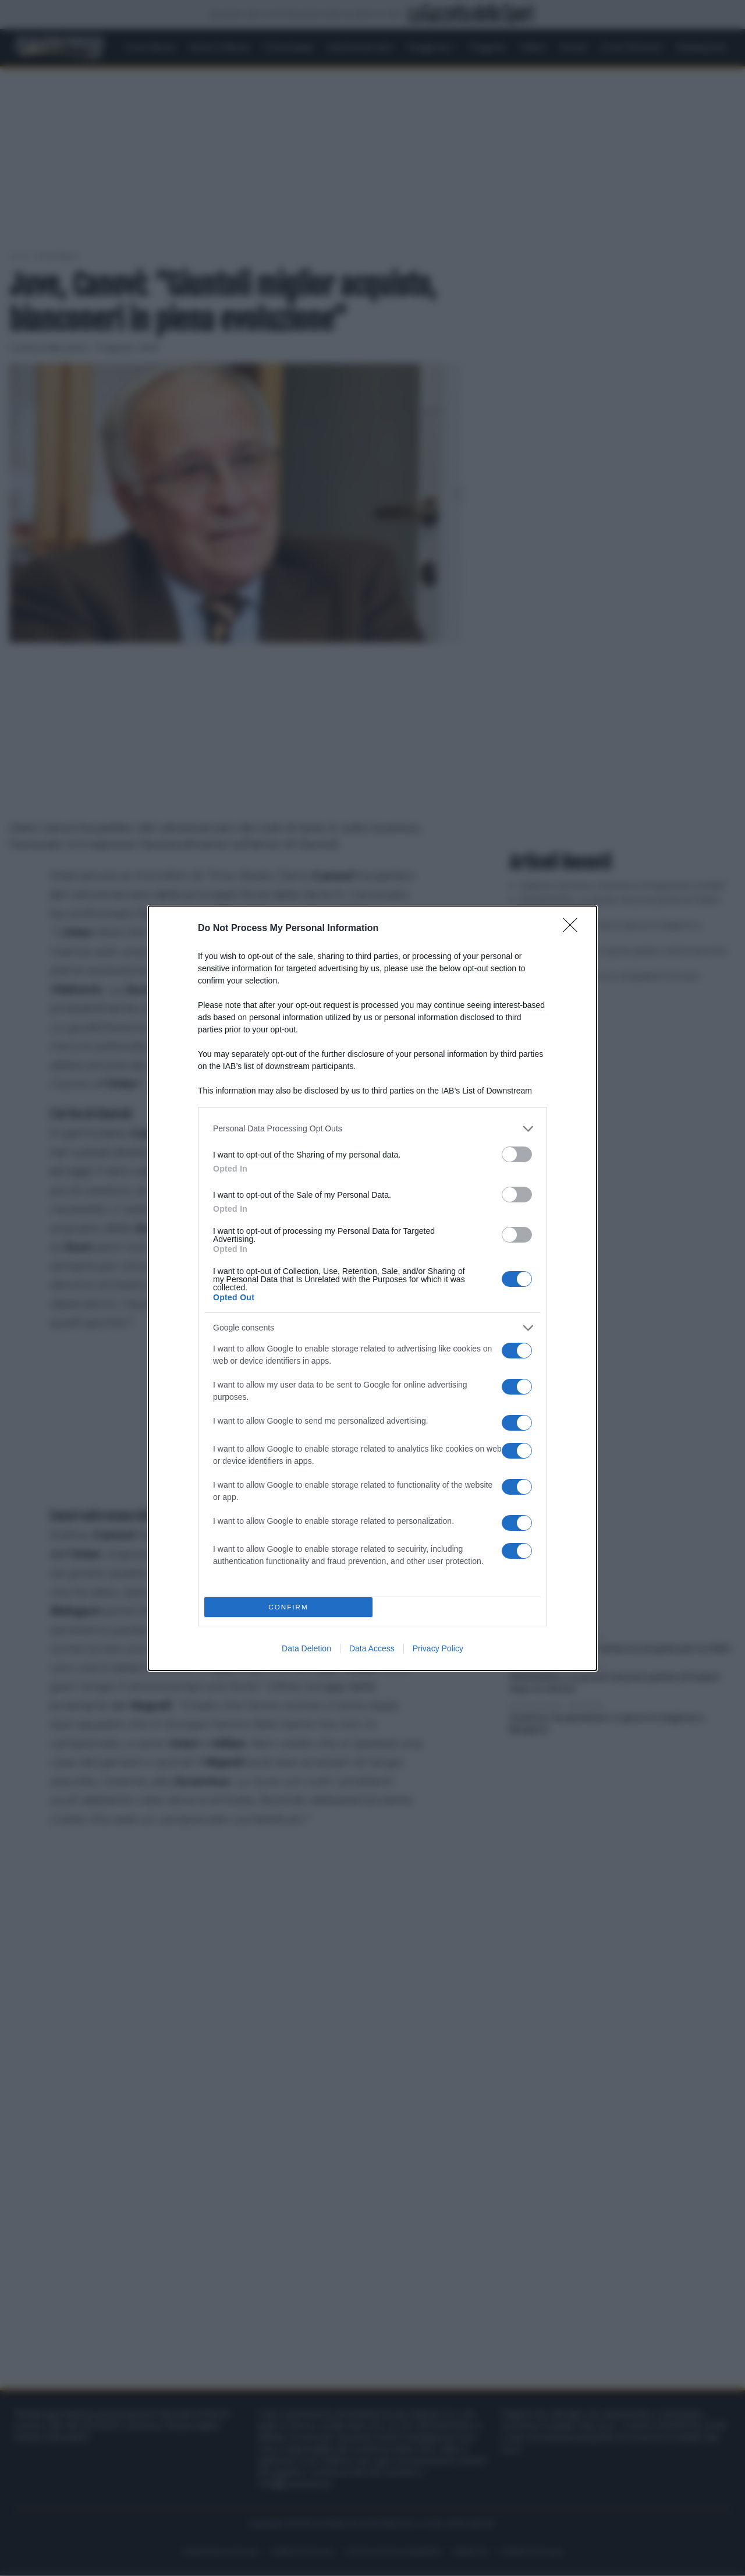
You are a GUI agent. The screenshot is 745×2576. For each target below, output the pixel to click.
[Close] (574, 929)
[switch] (517, 1154)
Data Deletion (306, 1648)
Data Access (372, 1648)
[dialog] (372, 1288)
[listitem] (372, 1129)
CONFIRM (288, 1606)
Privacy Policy (438, 1648)
